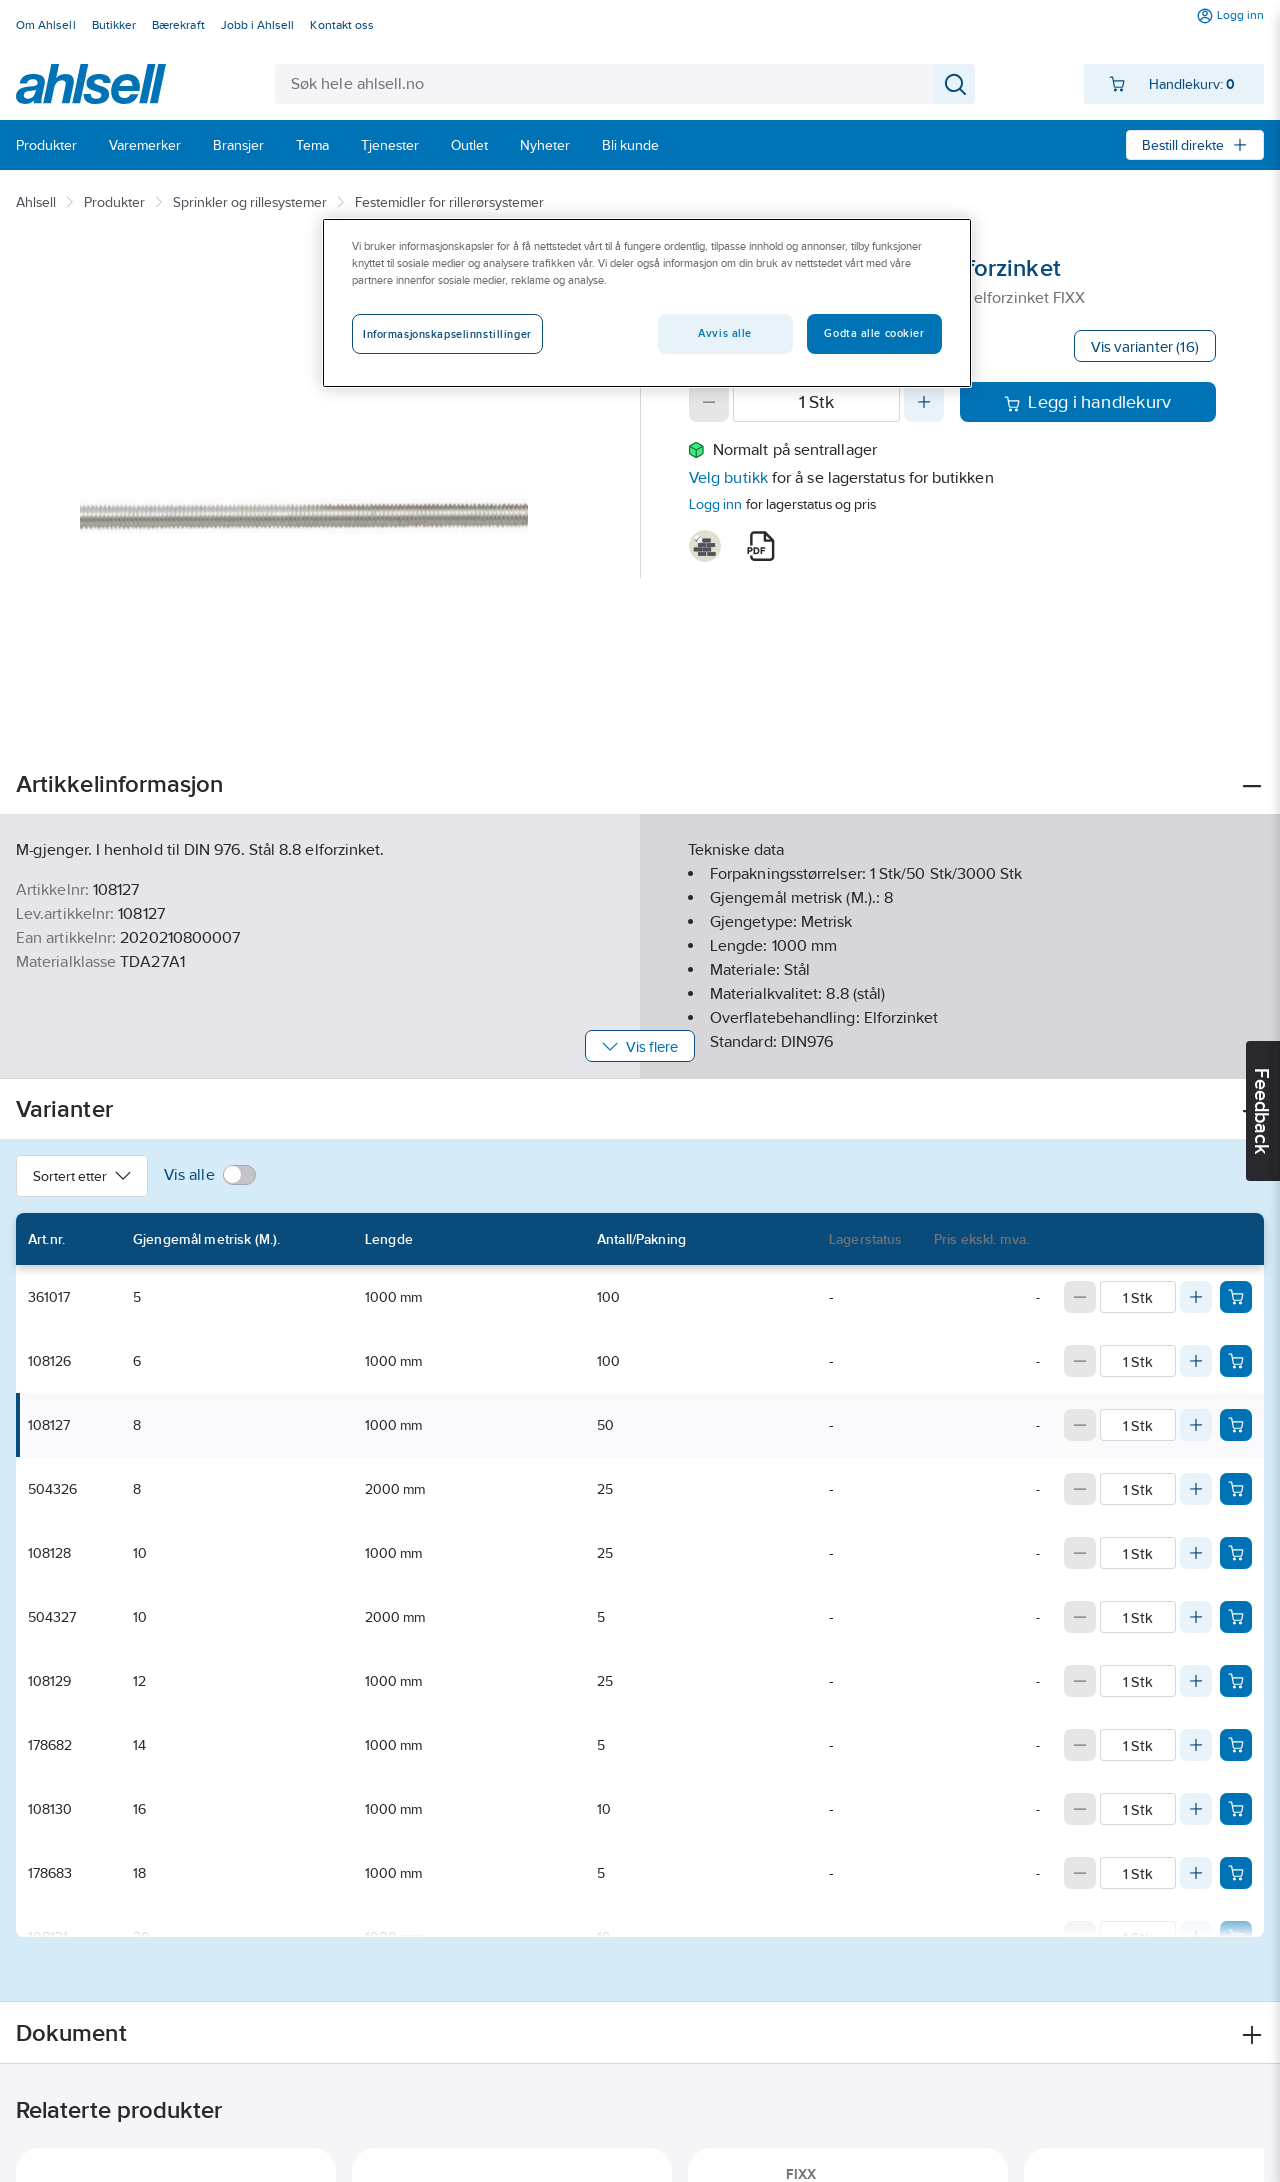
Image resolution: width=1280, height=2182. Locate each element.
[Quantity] (816, 402)
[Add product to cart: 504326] (1236, 1489)
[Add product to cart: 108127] (1236, 1425)
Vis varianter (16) (1145, 346)
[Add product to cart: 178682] (1236, 1745)
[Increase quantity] (924, 402)
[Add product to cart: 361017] (1236, 1297)
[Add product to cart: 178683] (1236, 1873)
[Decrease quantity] (709, 402)
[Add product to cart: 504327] (1236, 1617)
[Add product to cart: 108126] (1236, 1361)
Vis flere (640, 1046)
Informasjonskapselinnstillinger (447, 334)
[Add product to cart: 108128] (1236, 1553)
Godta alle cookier (874, 333)
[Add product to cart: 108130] (1236, 1809)
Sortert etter (82, 1176)
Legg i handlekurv (1087, 402)
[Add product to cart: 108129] (1236, 1681)
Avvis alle (725, 333)
